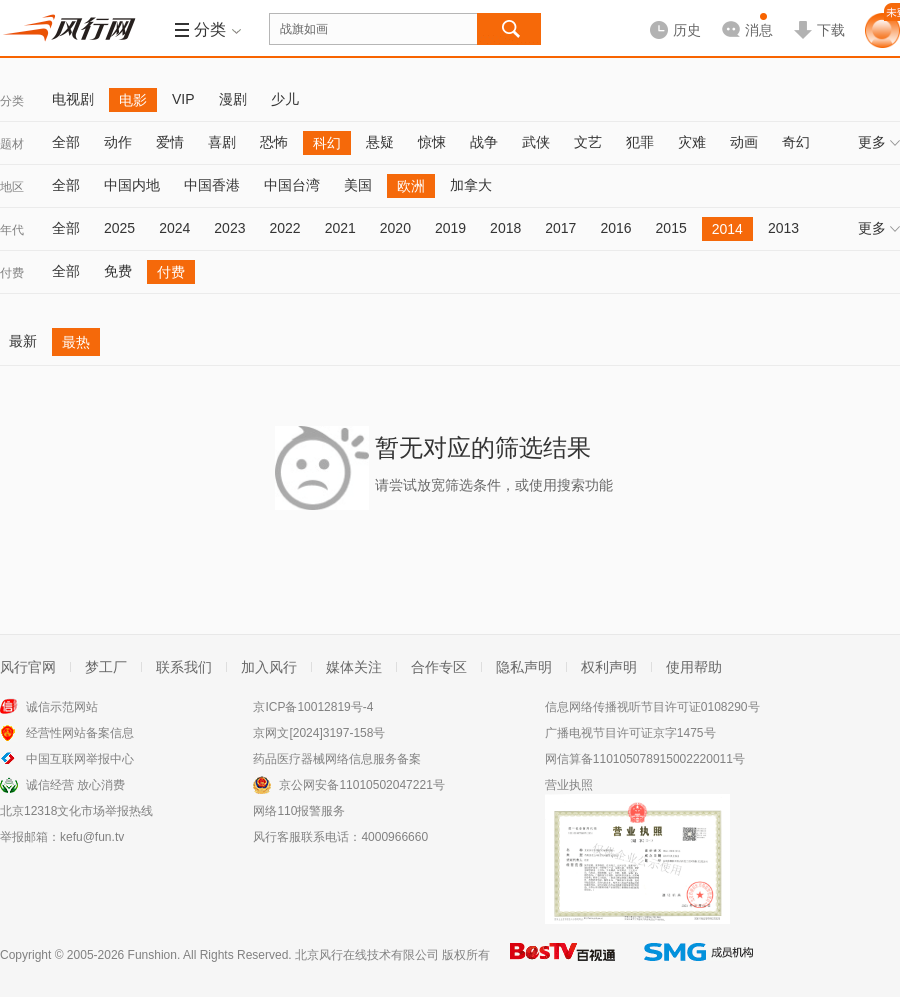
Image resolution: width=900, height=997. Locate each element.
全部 (66, 142)
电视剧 (73, 99)
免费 (118, 271)
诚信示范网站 (62, 707)
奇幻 (796, 142)
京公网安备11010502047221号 (361, 785)
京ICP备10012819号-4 (313, 707)
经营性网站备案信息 (80, 733)
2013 (783, 228)
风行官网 (28, 667)
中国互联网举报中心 (80, 759)
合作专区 (439, 667)
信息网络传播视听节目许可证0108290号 (652, 707)
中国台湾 (292, 185)
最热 (76, 342)
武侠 (536, 142)
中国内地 (132, 185)
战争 (484, 142)
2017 (560, 228)
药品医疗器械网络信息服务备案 (337, 759)
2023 (229, 228)
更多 (879, 142)
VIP (183, 99)
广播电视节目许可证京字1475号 (630, 733)
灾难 (692, 142)
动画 (744, 142)
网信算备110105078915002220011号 (645, 759)
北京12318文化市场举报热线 (76, 811)
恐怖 (274, 142)
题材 (12, 144)
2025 (119, 228)
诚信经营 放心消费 (75, 785)
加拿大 (471, 185)
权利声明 (609, 667)
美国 (358, 185)
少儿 (285, 99)
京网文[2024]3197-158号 (319, 733)
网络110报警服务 (299, 811)
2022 (284, 228)
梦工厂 (106, 667)
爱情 (170, 142)
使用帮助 (694, 667)
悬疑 (380, 142)
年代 (12, 230)
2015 (671, 228)
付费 (12, 273)
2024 (174, 228)
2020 (395, 228)
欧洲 (411, 186)
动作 (118, 142)
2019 (450, 228)
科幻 (327, 143)
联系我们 (184, 667)
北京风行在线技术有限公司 (367, 955)
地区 (12, 187)
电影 (133, 100)
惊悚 (432, 142)
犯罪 (640, 142)
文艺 (588, 142)
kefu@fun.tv (92, 837)
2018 (505, 228)
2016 (615, 228)
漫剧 (233, 99)
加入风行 (269, 667)
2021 (340, 228)
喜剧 (222, 142)
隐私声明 (524, 667)
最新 (23, 341)
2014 (727, 229)
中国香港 (212, 185)
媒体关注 (354, 667)
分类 (12, 101)
